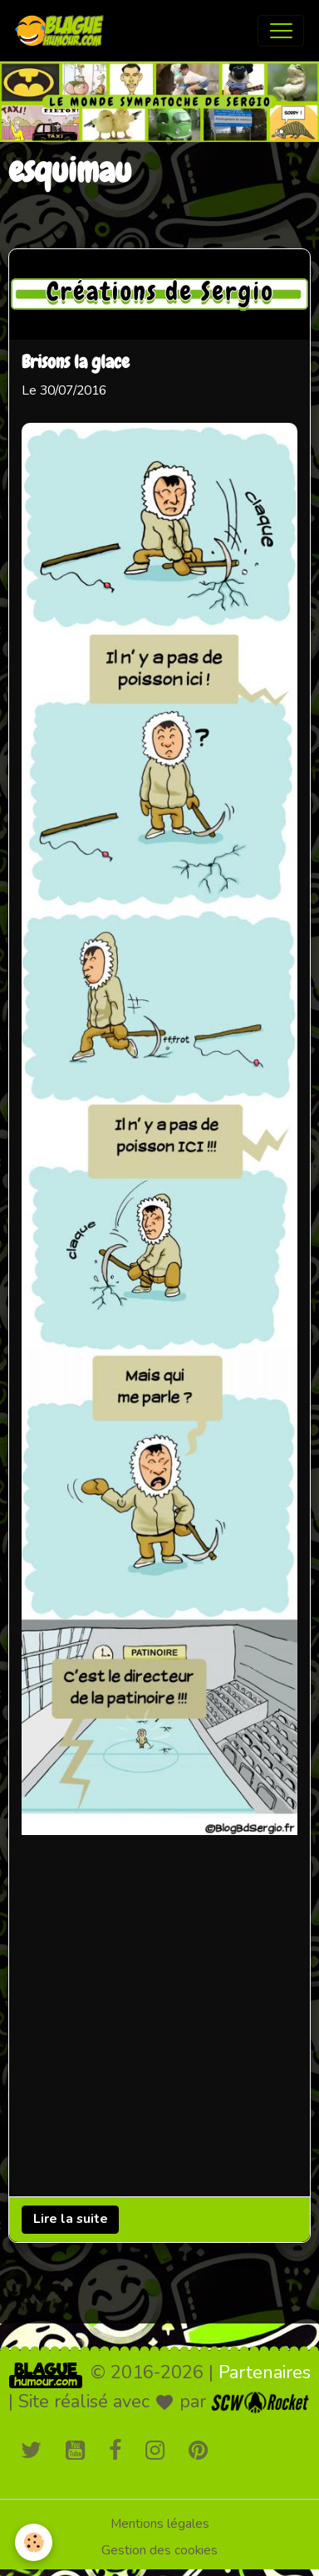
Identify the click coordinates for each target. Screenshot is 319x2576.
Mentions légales (159, 2524)
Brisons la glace (76, 362)
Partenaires (264, 2372)
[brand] (63, 31)
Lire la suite (70, 2219)
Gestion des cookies (159, 2550)
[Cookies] (33, 2542)
